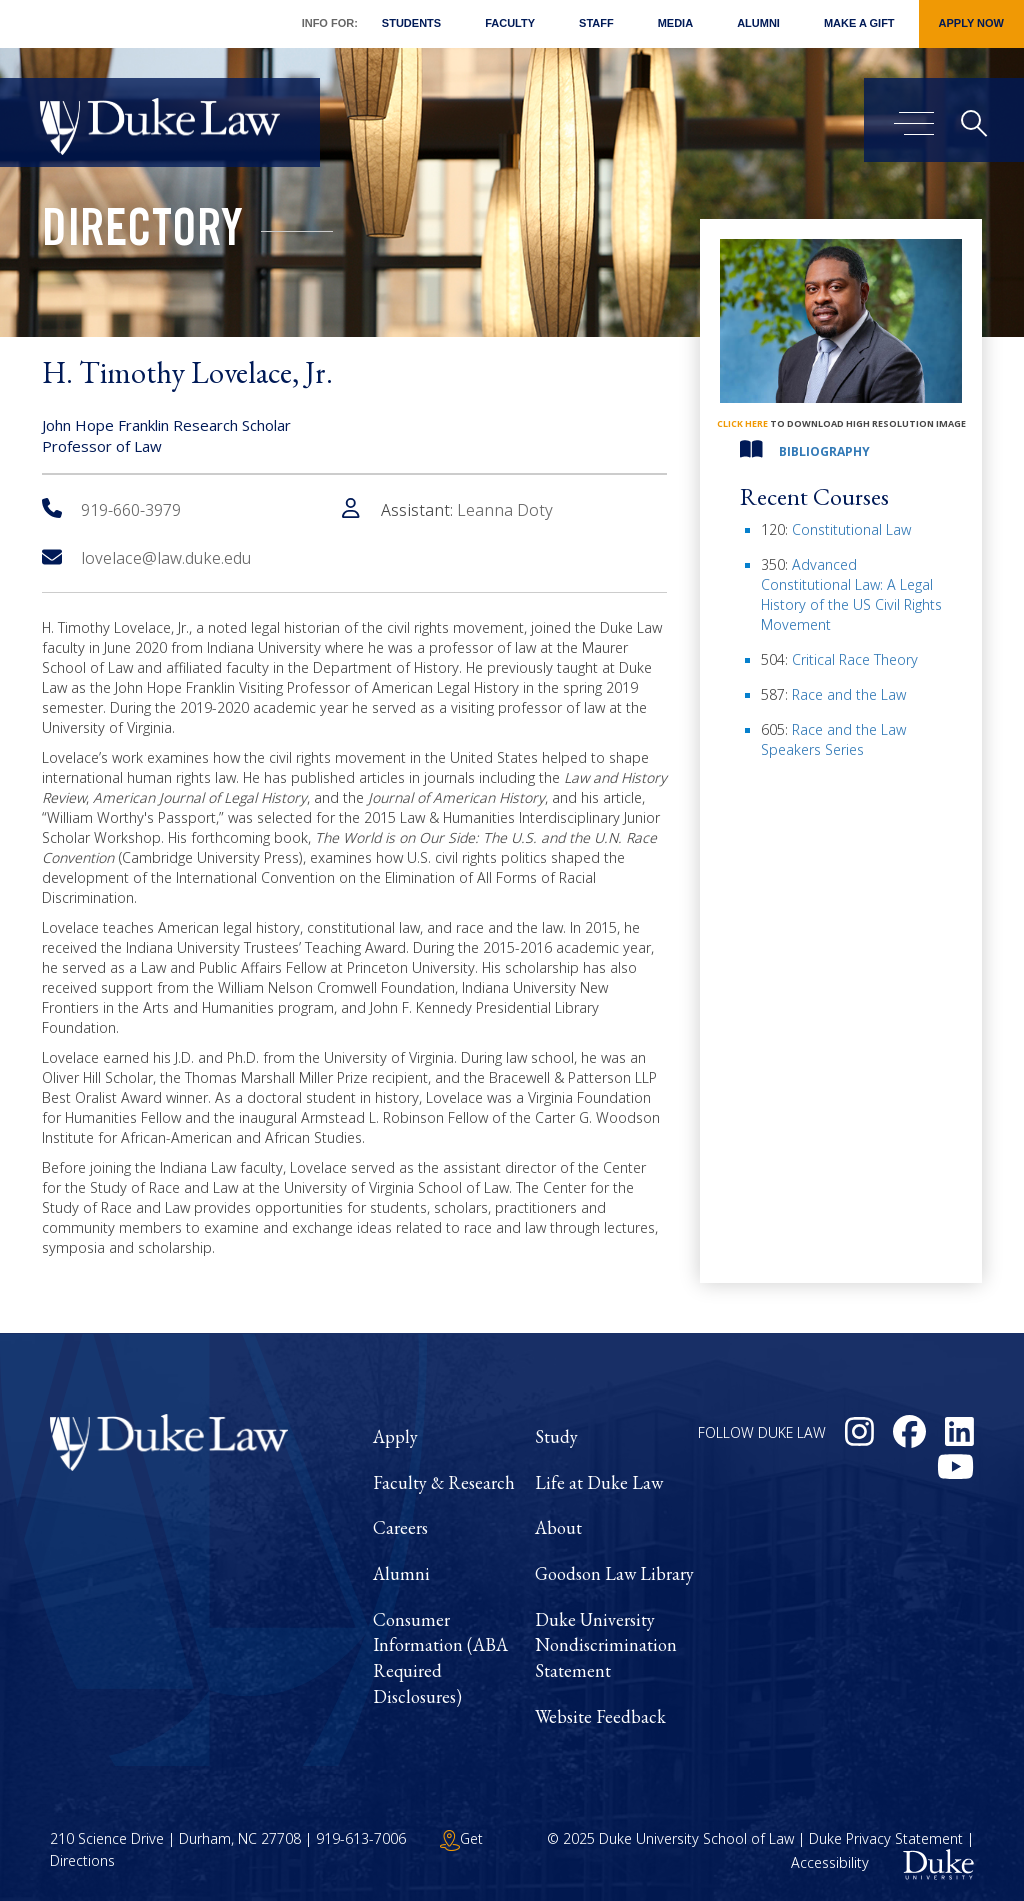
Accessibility (830, 1863)
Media (675, 23)
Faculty (510, 23)
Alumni (758, 23)
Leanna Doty (505, 510)
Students (411, 23)
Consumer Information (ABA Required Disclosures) (440, 1658)
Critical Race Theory (855, 659)
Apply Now (971, 23)
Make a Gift (859, 23)
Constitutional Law (851, 529)
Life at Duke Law (599, 1482)
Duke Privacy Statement (886, 1838)
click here (742, 423)
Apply (395, 1436)
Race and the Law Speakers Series (833, 739)
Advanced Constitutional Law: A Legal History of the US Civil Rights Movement (851, 594)
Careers (400, 1527)
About (558, 1527)
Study (556, 1436)
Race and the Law (849, 694)
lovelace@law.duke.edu (146, 558)
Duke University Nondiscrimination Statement (606, 1645)
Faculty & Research (444, 1482)
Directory (142, 234)
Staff (596, 23)
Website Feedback (600, 1716)
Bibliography (824, 451)
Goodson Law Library (614, 1573)
